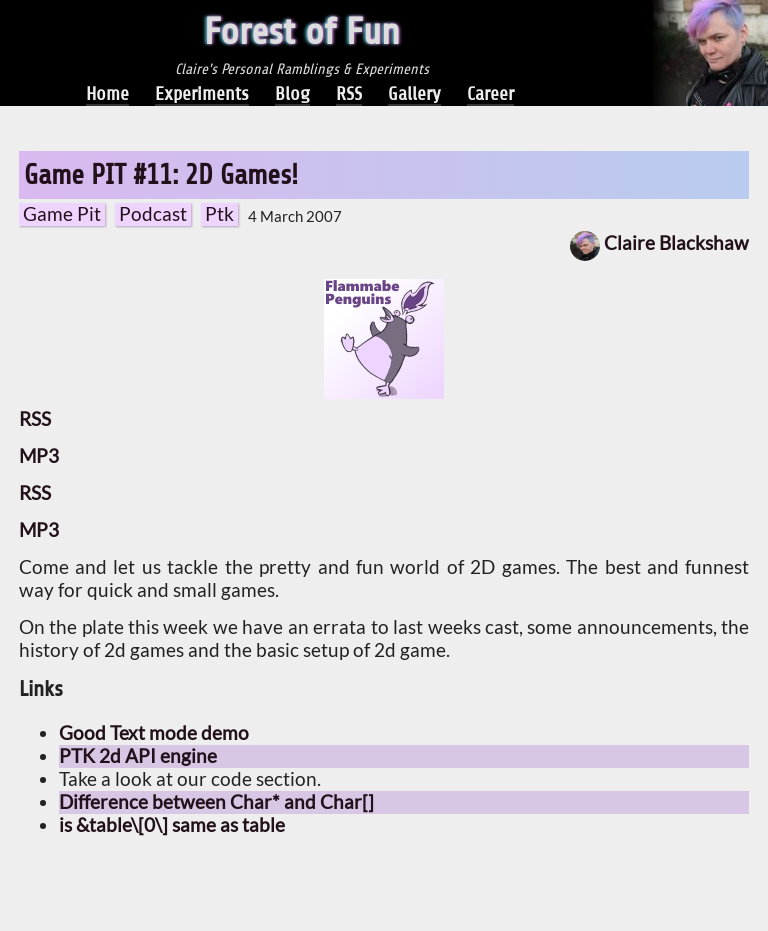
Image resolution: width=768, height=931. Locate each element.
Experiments (202, 93)
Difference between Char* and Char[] (216, 802)
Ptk (219, 214)
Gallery (414, 93)
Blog (292, 93)
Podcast (153, 214)
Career (490, 93)
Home (107, 93)
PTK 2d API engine (138, 756)
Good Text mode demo (154, 733)
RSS (349, 93)
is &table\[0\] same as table (172, 825)
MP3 (39, 456)
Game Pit (62, 214)
